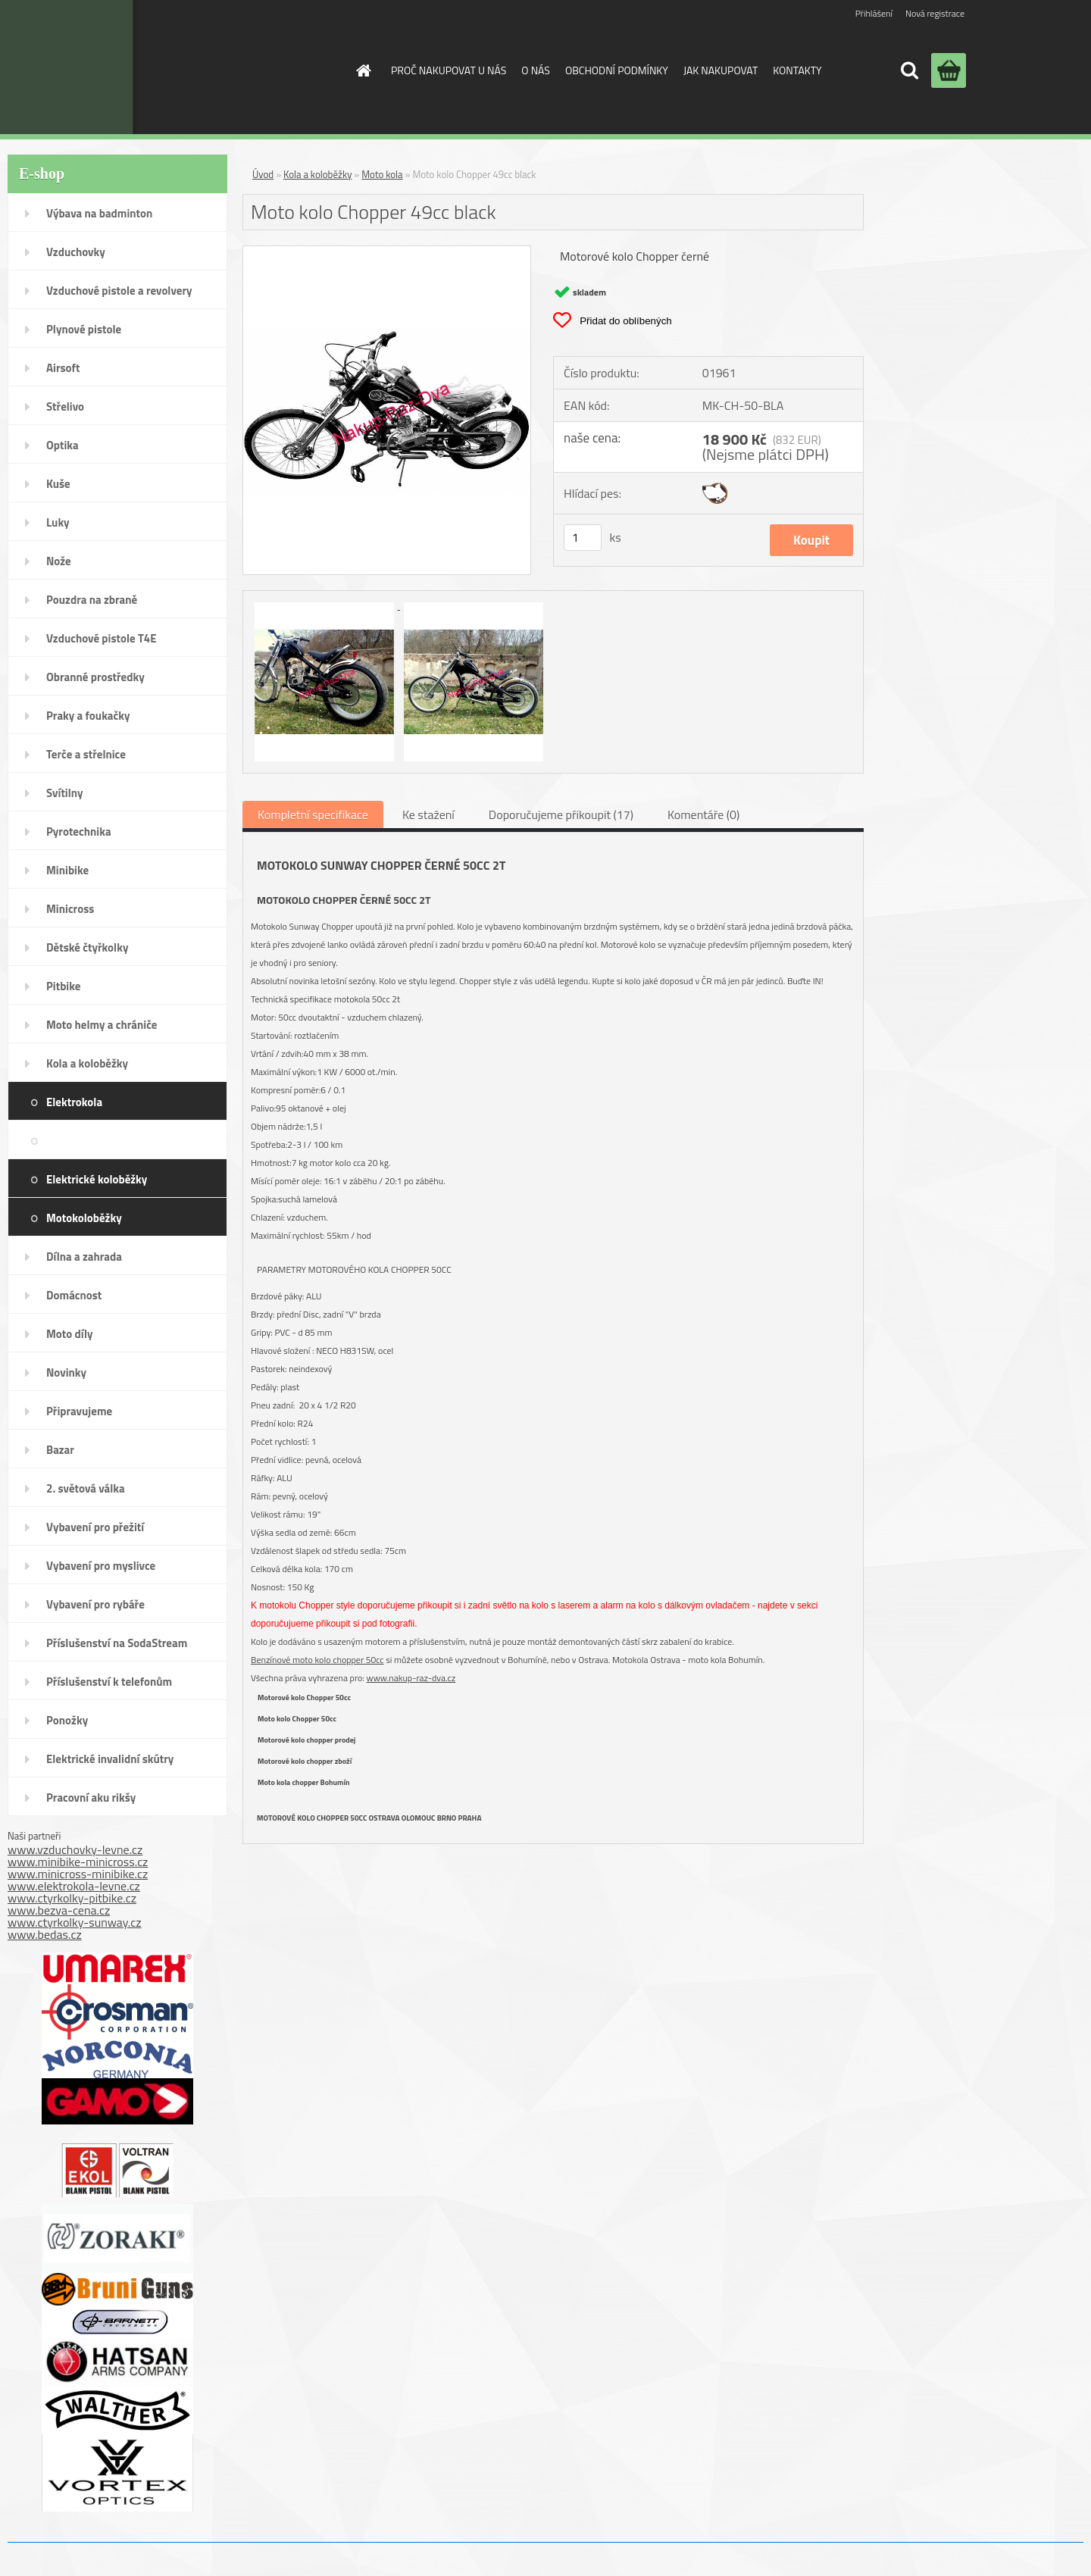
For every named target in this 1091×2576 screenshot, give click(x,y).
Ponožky (67, 1720)
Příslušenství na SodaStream (116, 1643)
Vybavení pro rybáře (95, 1604)
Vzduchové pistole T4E (101, 638)
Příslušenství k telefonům (109, 1681)
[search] (909, 70)
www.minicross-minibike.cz (78, 1874)
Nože (58, 561)
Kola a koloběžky (87, 1063)
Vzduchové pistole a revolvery (119, 290)
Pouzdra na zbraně (91, 599)
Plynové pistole (83, 329)
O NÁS (535, 70)
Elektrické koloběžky (96, 1179)
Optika (62, 445)
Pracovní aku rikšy (91, 1797)
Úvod (263, 174)
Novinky (66, 1372)
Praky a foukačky (88, 715)
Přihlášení (873, 13)
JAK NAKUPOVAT (720, 70)
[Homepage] (362, 70)
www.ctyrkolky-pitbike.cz (72, 1898)
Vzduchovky (75, 252)
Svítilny (64, 793)
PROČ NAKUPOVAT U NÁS (448, 70)
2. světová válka (85, 1488)
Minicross (70, 909)
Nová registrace (934, 13)
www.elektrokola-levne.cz (74, 1886)
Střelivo (65, 406)
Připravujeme (79, 1411)
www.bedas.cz (45, 1934)
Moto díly (69, 1334)
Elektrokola (74, 1102)
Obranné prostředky (95, 677)
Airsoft (63, 368)
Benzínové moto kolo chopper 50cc (317, 1659)
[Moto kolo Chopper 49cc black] (386, 252)
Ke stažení (428, 814)
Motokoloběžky (84, 1218)
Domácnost (74, 1295)
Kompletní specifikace (313, 814)
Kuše (58, 483)
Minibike (67, 870)
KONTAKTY (797, 70)
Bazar (60, 1449)
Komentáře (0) (703, 814)
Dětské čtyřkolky (87, 947)
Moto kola (189, 1140)
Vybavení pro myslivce (100, 1565)
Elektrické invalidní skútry (109, 1759)
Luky (58, 522)
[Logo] (215, 67)
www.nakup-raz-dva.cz (411, 1678)
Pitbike (63, 986)
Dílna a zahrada (84, 1256)
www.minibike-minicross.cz (78, 1861)
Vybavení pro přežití (95, 1527)
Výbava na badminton (99, 213)
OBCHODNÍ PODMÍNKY (616, 70)
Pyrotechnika (78, 831)
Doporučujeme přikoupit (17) (561, 814)
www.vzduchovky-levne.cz (75, 1849)
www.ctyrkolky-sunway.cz (75, 1922)
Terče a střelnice (86, 754)
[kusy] (583, 537)
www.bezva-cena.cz (59, 1910)
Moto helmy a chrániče (101, 1024)
